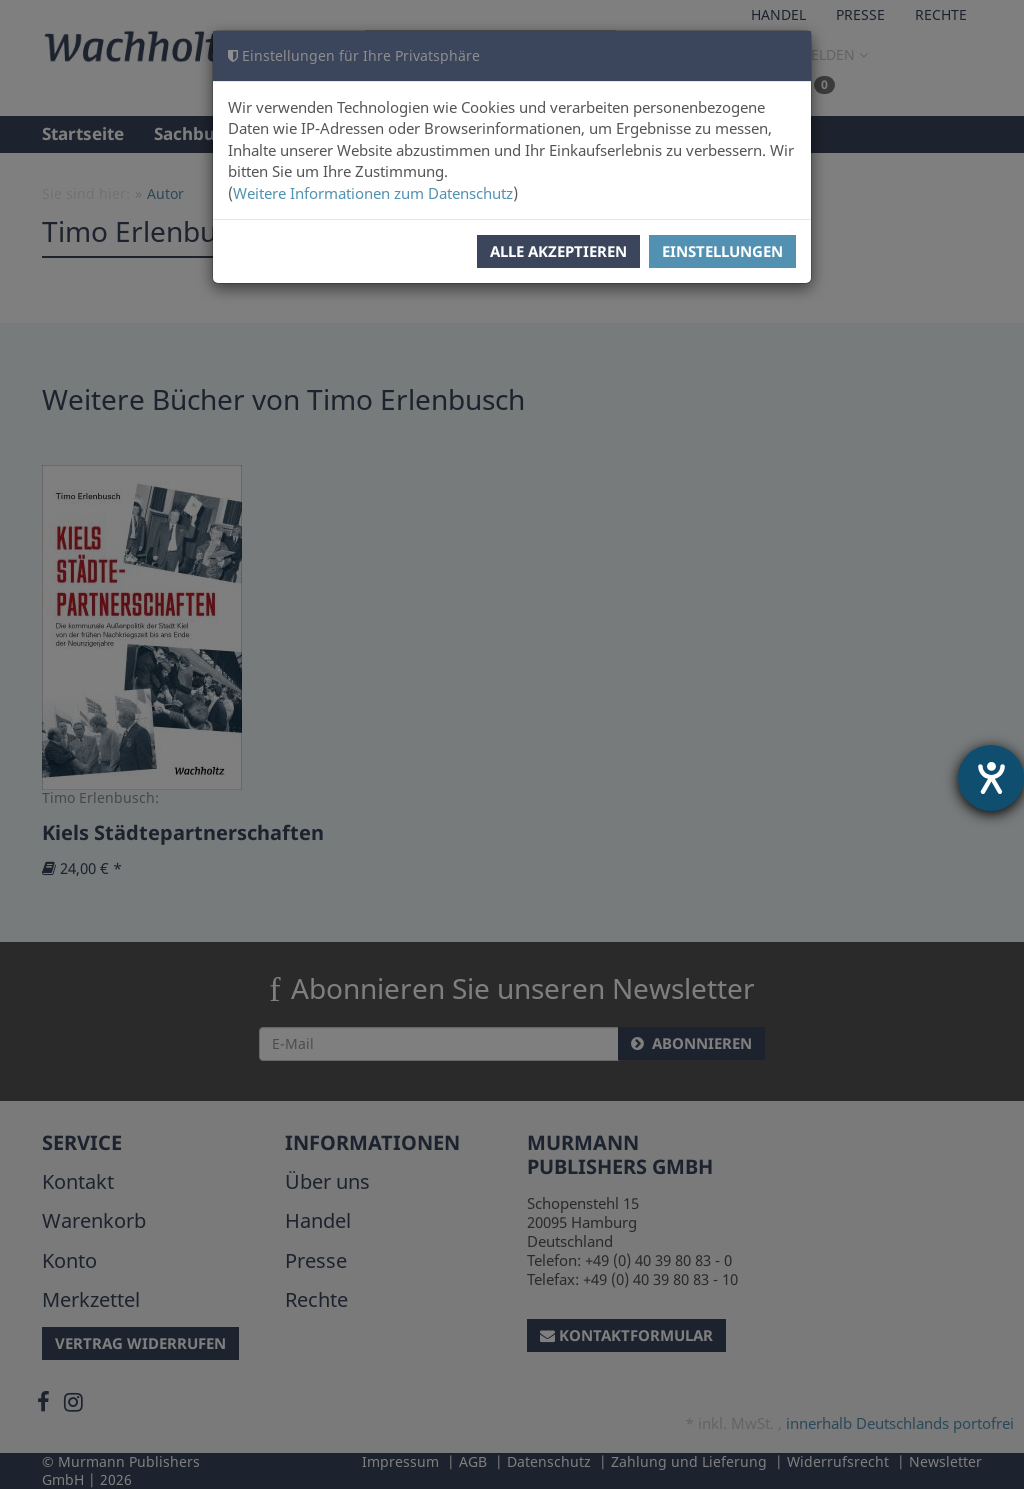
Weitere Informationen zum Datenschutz (373, 193)
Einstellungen (722, 251)
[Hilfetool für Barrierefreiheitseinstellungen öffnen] (991, 778)
